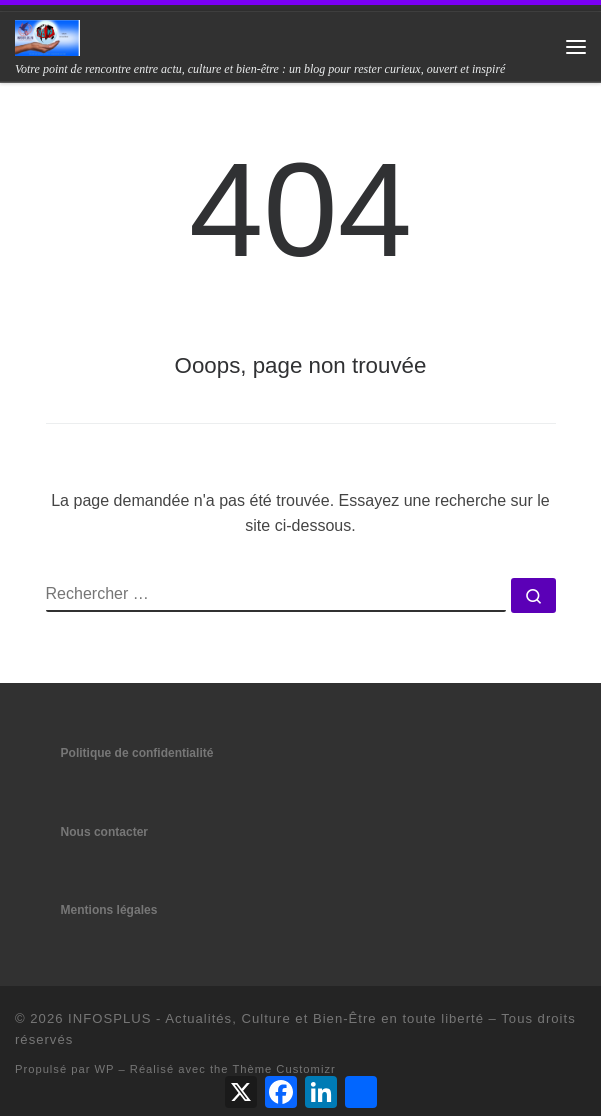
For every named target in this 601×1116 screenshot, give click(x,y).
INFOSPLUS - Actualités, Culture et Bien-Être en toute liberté (276, 1018)
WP (105, 1069)
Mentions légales (109, 910)
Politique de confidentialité (137, 753)
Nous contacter (104, 832)
